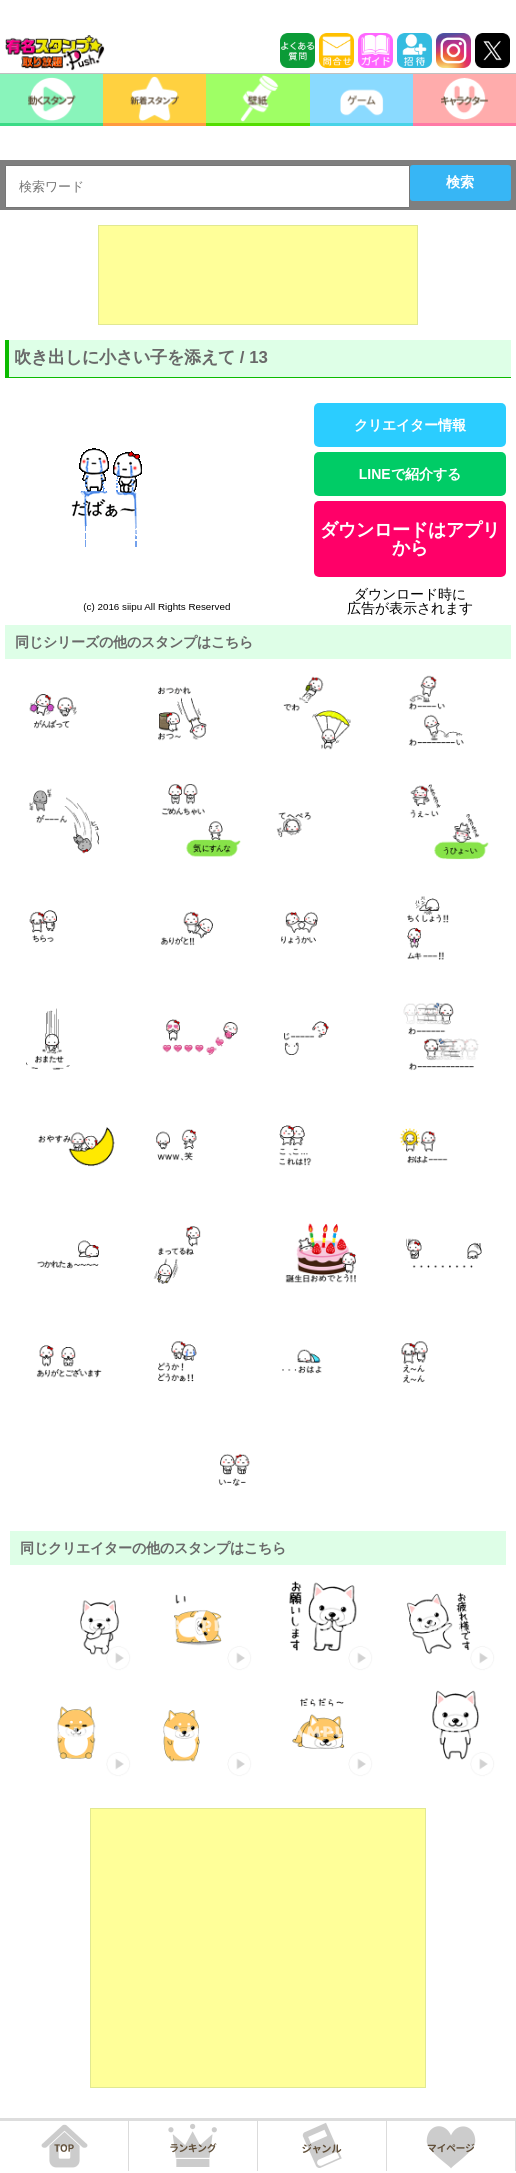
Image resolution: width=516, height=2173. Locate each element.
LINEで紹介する (410, 474)
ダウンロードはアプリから (410, 539)
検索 (460, 182)
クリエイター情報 (410, 425)
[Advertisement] (258, 275)
